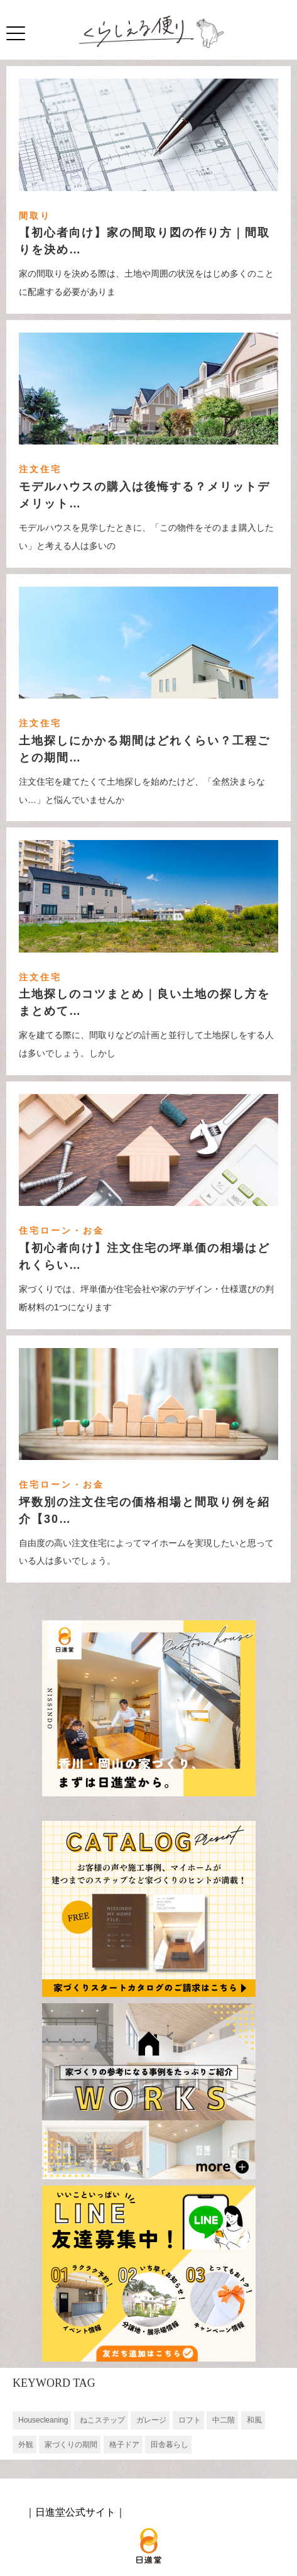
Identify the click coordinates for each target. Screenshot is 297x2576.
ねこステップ (102, 2420)
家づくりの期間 (71, 2444)
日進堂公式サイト (75, 2512)
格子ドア (124, 2444)
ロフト (189, 2420)
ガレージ (151, 2420)
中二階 (223, 2420)
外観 (25, 2444)
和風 (254, 2420)
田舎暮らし (169, 2444)
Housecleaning (43, 2420)
